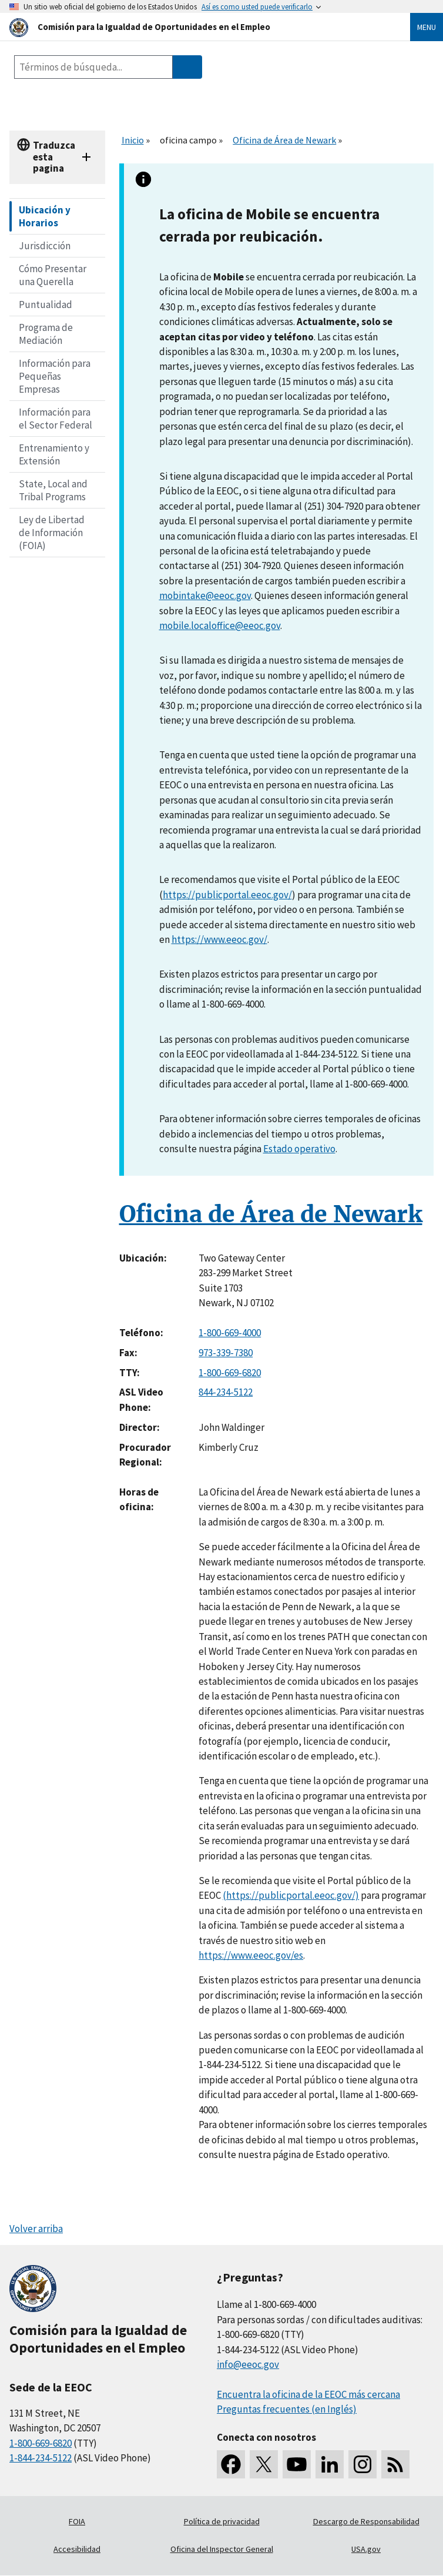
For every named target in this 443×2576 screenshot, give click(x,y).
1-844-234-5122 (40, 2457)
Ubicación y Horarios (45, 216)
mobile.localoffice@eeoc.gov (219, 625)
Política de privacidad (222, 2521)
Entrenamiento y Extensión (54, 454)
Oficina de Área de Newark (284, 140)
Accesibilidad (76, 2549)
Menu (426, 27)
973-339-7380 (226, 1352)
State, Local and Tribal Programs (53, 490)
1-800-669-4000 (230, 1332)
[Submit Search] (187, 67)
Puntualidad (45, 304)
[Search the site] (93, 67)
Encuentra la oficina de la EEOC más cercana (308, 2394)
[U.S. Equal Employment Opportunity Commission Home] (195, 27)
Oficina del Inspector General (221, 2549)
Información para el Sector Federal (55, 418)
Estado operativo (299, 1148)
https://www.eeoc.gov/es (251, 1955)
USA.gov (366, 2549)
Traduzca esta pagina (54, 157)
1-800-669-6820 (230, 1372)
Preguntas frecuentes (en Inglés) (287, 2409)
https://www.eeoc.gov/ (219, 939)
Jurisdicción (45, 245)
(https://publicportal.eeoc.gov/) (291, 1895)
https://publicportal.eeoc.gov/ (227, 894)
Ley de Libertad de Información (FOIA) (52, 532)
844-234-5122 (226, 1392)
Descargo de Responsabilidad (366, 2521)
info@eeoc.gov (248, 2364)
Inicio (133, 140)
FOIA (77, 2521)
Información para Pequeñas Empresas (54, 376)
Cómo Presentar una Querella (52, 275)
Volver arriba (36, 2228)
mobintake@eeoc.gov (205, 595)
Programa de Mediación (46, 334)
